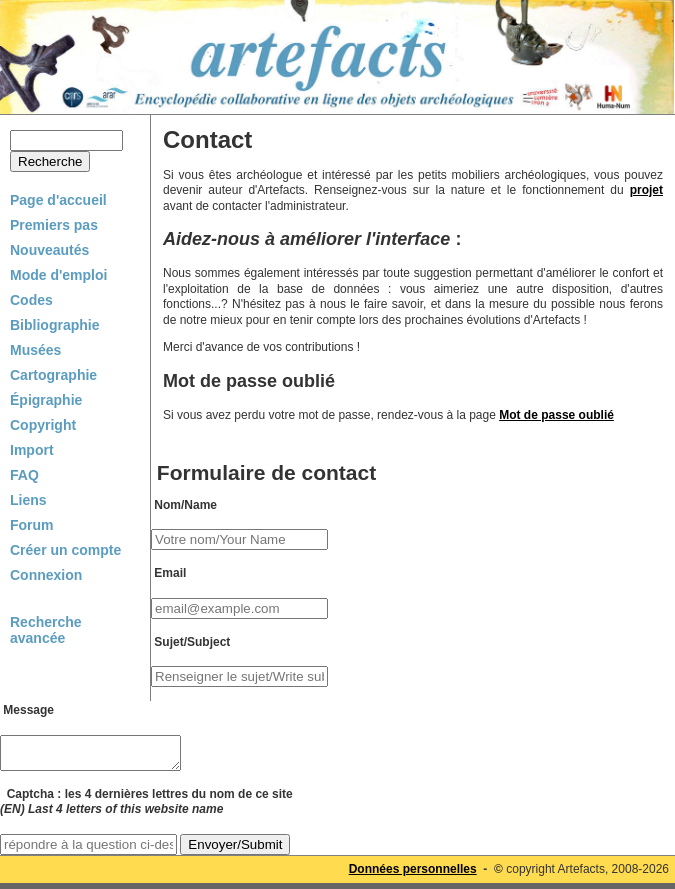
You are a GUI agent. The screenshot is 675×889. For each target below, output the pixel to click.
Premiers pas (54, 225)
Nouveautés (49, 250)
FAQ (24, 475)
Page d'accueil (58, 200)
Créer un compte (65, 550)
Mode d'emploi (58, 275)
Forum (32, 525)
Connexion (46, 575)
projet (646, 190)
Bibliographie (54, 325)
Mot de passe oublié (556, 415)
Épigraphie (46, 400)
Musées (35, 350)
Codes (31, 300)
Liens (28, 500)
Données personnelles (413, 875)
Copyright (43, 425)
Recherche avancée (46, 630)
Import (32, 450)
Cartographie (53, 375)
